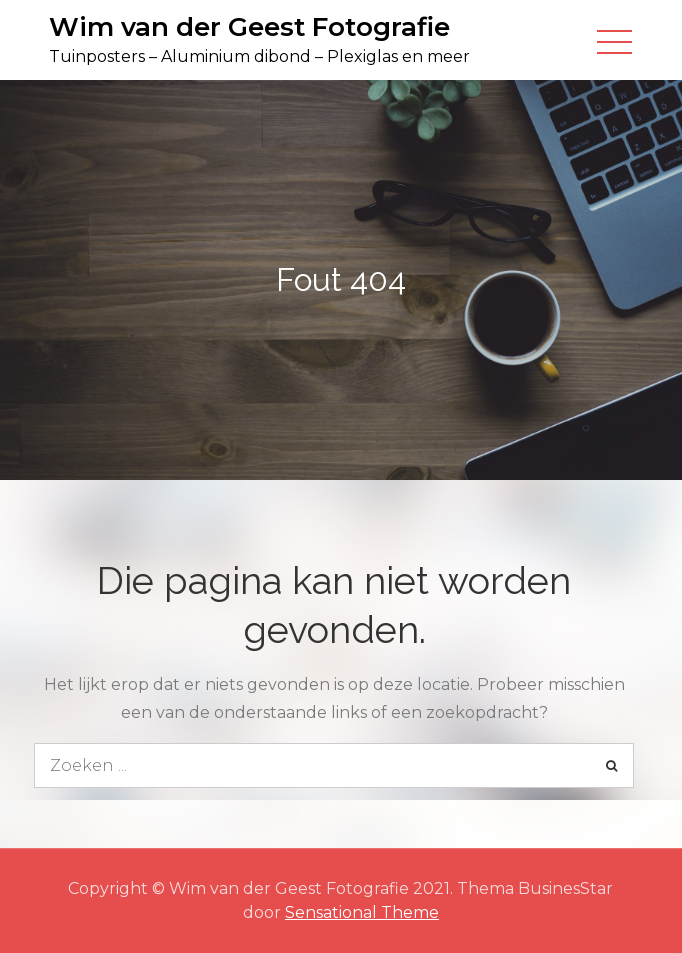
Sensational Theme (362, 912)
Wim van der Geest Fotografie (249, 27)
